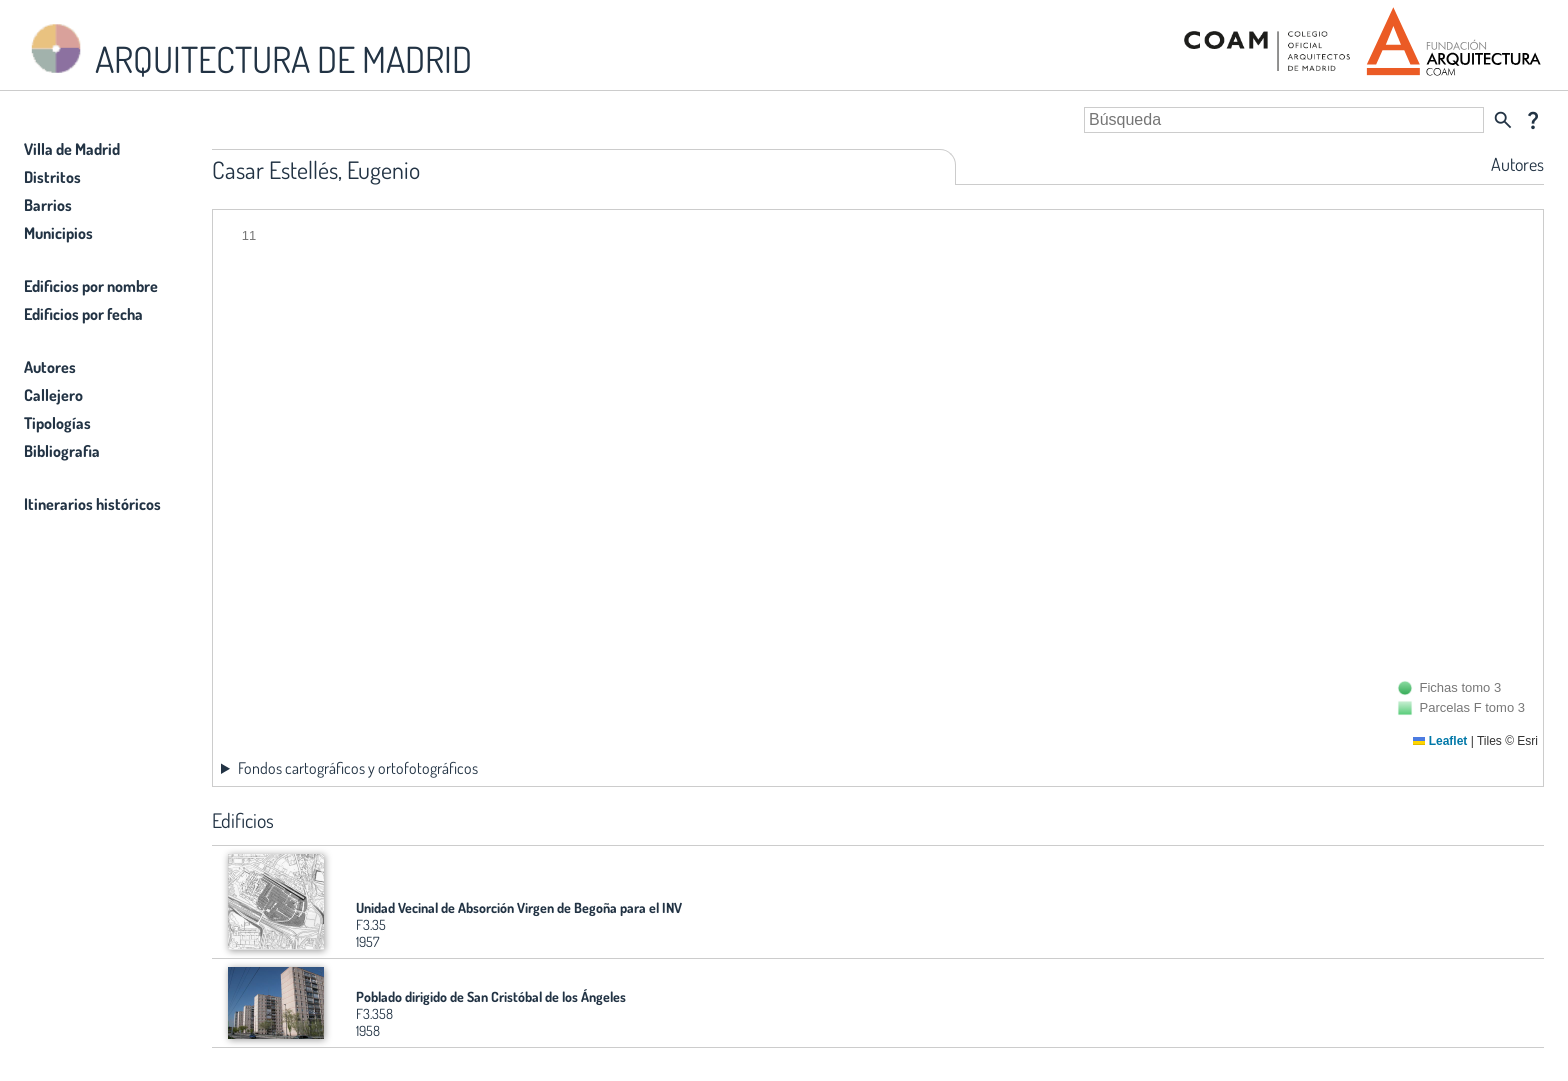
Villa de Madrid (72, 149)
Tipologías (57, 423)
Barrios (48, 205)
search (1503, 120)
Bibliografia (62, 451)
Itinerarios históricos (92, 504)
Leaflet (1440, 741)
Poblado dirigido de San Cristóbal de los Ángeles (491, 996)
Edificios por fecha (83, 314)
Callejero (53, 395)
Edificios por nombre (91, 286)
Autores (50, 367)
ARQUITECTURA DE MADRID (248, 50)
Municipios (58, 233)
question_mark (1533, 120)
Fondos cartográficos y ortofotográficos (358, 768)
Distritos (52, 177)
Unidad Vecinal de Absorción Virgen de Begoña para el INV (519, 907)
